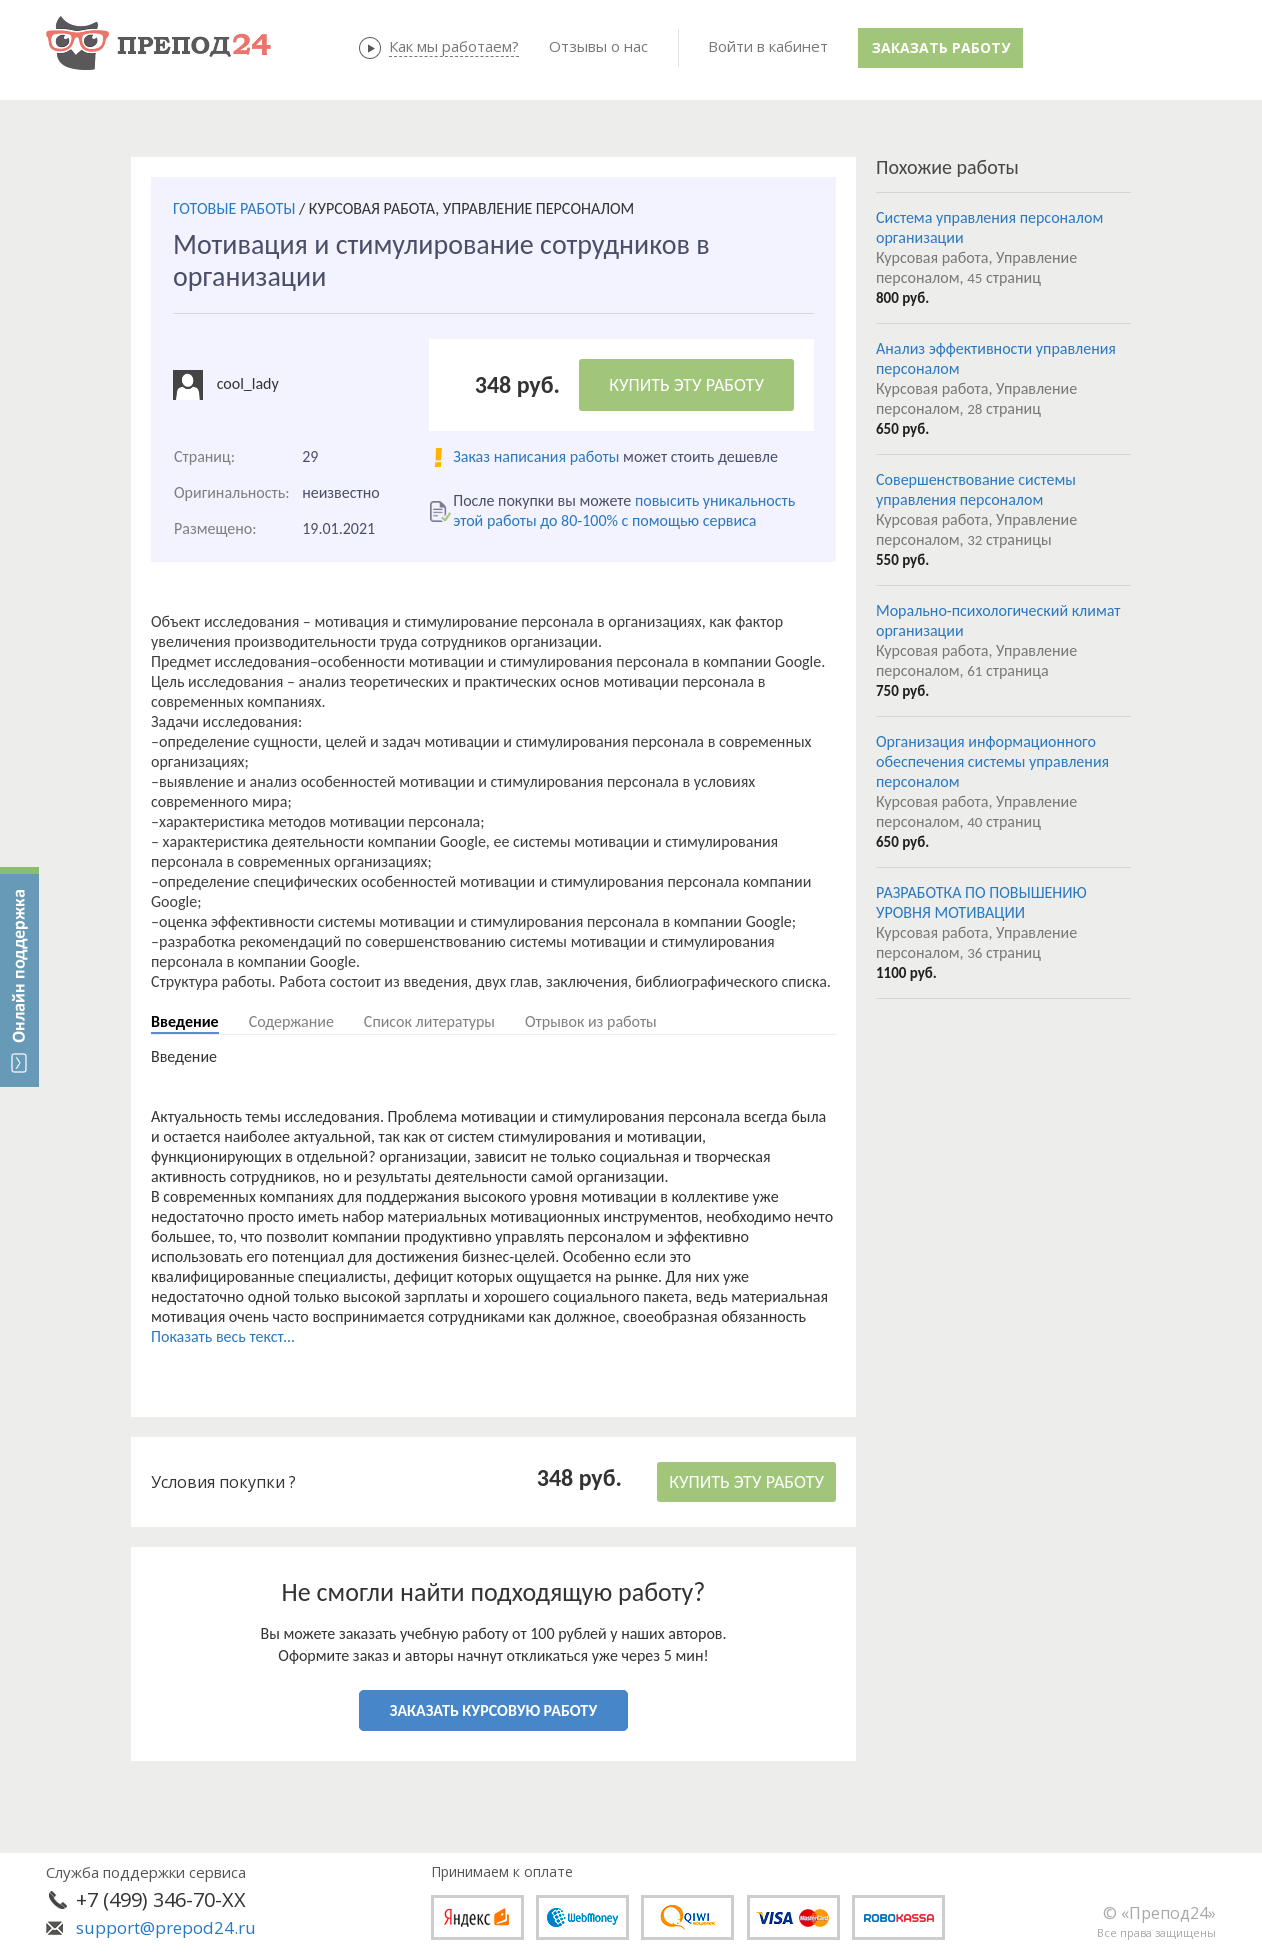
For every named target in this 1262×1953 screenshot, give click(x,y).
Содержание (291, 1021)
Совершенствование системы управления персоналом (976, 489)
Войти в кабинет (768, 46)
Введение (185, 1021)
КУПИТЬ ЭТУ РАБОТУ (686, 385)
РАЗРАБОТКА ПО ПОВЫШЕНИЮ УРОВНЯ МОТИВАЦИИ (981, 902)
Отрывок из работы (591, 1021)
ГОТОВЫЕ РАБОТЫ (234, 208)
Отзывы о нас (598, 46)
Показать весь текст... (223, 1336)
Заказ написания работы (536, 456)
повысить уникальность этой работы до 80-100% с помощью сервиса (624, 510)
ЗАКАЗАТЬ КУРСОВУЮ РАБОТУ (493, 1710)
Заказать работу (941, 47)
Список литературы (429, 1021)
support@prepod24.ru (166, 1927)
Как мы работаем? (454, 46)
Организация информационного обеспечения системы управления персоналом (992, 761)
